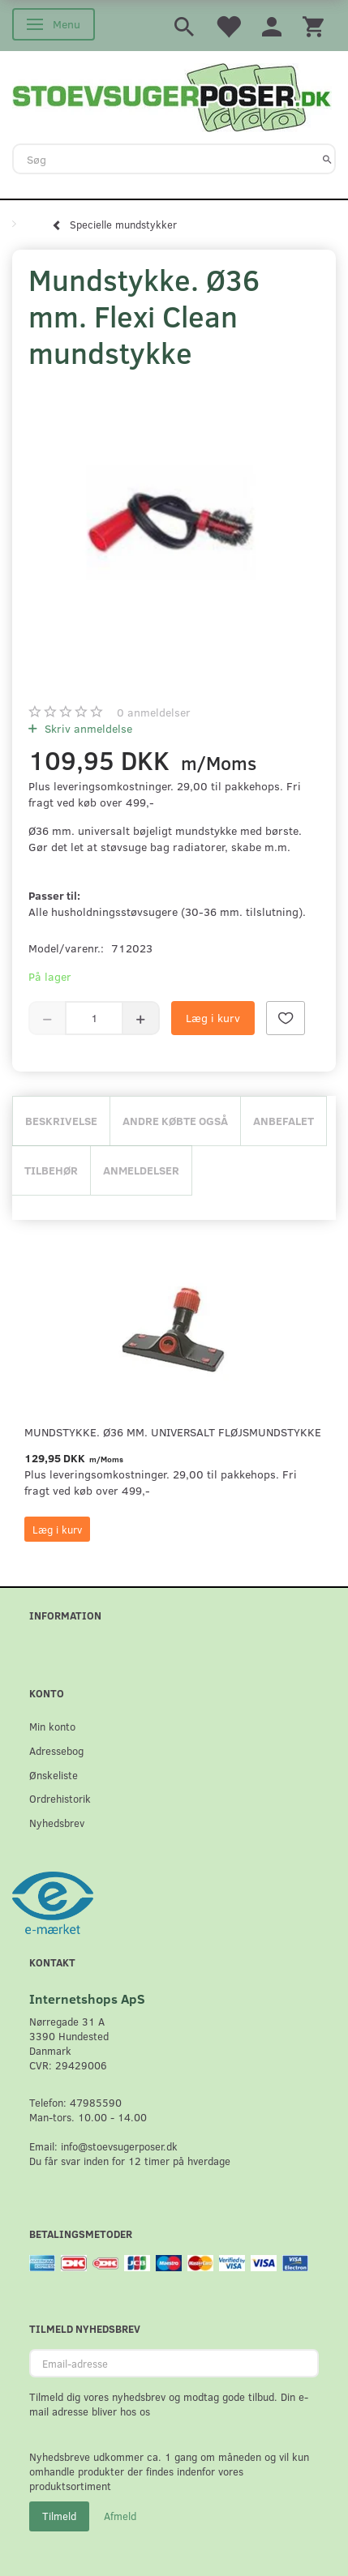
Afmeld (120, 2516)
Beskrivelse (61, 1120)
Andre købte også (175, 1120)
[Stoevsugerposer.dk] (172, 95)
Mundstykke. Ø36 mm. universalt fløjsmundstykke (172, 1432)
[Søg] (327, 159)
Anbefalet (283, 1120)
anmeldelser (154, 712)
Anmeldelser (141, 1170)
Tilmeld (59, 2516)
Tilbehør (51, 1170)
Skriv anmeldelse (86, 728)
